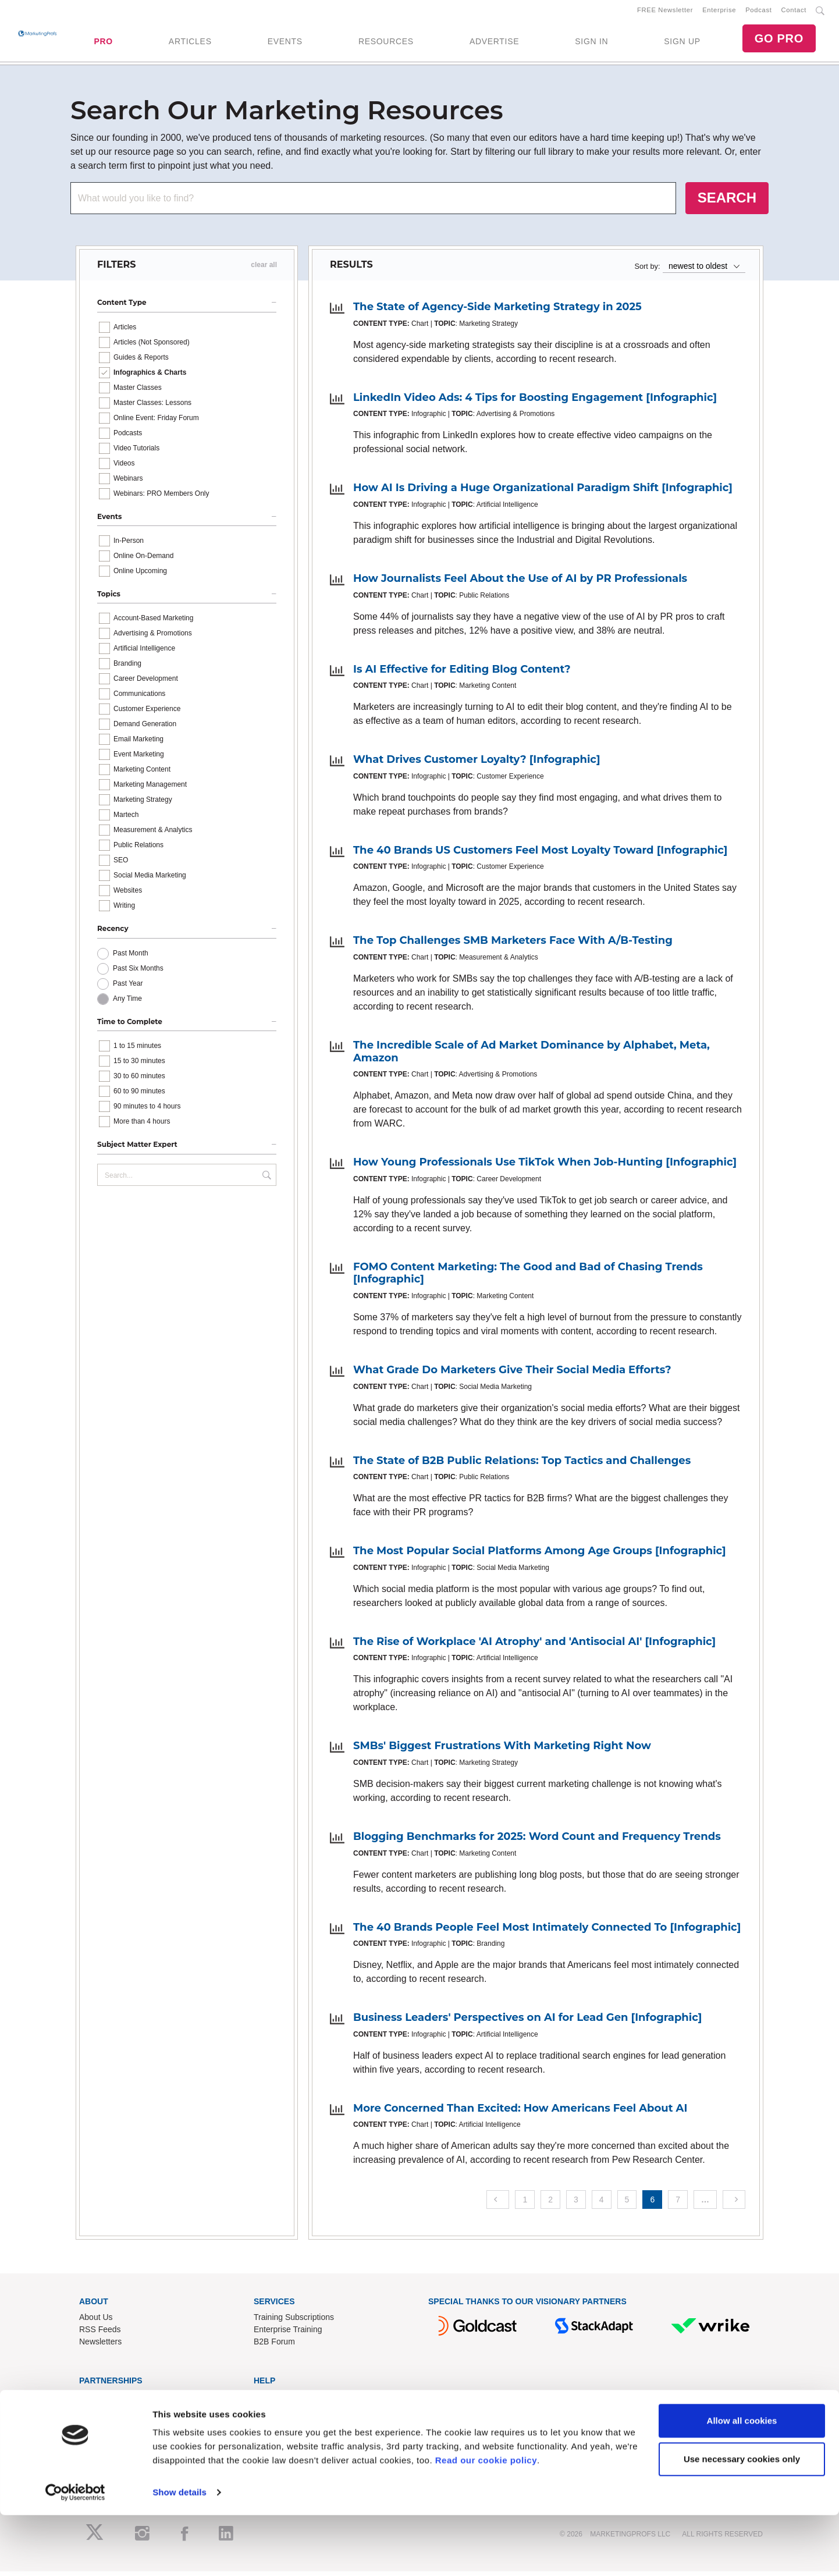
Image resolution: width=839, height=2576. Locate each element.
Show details (179, 2553)
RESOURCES (386, 43)
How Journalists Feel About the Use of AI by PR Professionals (520, 583)
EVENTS (285, 43)
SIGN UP (682, 43)
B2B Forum (274, 2346)
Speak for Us (102, 2437)
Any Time (127, 1003)
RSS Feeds (100, 2334)
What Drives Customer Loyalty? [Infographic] (476, 764)
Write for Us (100, 2424)
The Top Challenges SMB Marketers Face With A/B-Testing (513, 945)
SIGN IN (591, 43)
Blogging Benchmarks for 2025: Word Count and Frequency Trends (537, 1840)
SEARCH (727, 202)
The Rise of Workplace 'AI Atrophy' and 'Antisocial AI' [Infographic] (534, 1645)
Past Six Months (138, 972)
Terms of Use (277, 2437)
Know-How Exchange (293, 2412)
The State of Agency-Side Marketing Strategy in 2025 (497, 311)
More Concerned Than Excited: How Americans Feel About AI (520, 2112)
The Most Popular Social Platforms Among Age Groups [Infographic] (539, 1555)
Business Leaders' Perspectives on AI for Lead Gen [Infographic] (527, 2022)
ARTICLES (190, 43)
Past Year (128, 987)
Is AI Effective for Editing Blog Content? (462, 673)
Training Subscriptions (294, 2321)
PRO (103, 43)
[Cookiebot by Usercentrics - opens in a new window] (75, 2553)
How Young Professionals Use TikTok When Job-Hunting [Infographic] (545, 1166)
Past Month (130, 957)
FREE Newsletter (665, 12)
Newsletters (100, 2346)
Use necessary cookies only (742, 2519)
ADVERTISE (494, 43)
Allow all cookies (742, 2481)
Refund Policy (279, 2424)
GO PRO (779, 40)
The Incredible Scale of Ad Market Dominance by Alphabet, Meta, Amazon (531, 1056)
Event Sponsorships (115, 2412)
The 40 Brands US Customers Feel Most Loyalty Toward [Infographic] (540, 854)
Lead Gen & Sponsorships (126, 2400)
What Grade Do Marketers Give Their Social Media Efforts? (512, 1374)
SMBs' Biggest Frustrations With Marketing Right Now (502, 1750)
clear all (264, 269)
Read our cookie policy (486, 2521)
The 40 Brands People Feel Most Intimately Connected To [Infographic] (547, 1931)
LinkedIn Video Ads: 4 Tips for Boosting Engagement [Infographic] (535, 401)
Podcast (758, 12)
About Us (96, 2321)
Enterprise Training (288, 2334)
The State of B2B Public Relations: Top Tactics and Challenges (522, 1464)
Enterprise (719, 12)
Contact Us (274, 2400)
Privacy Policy (279, 2449)
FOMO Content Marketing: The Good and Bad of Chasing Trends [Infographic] (528, 1277)
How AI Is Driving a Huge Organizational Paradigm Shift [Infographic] (543, 492)
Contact (793, 12)
